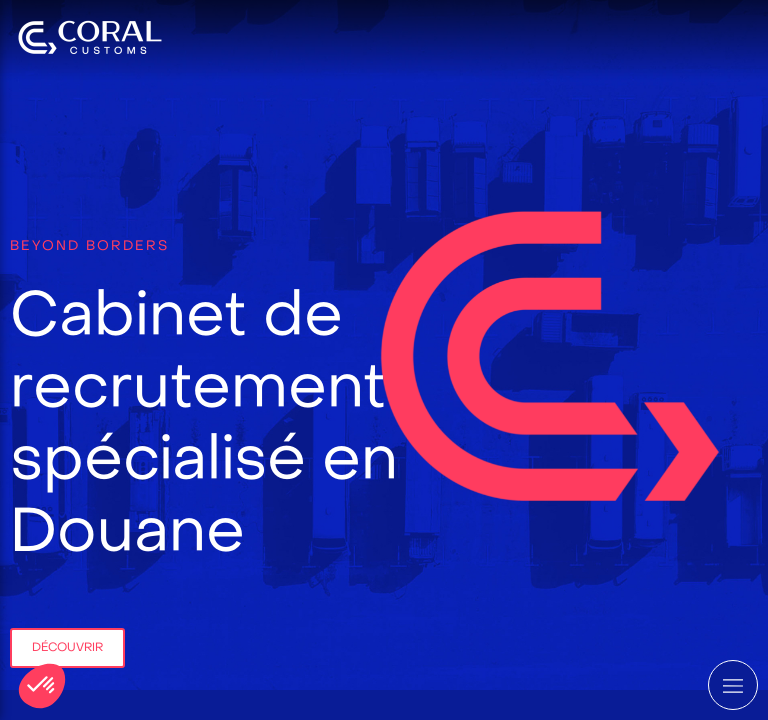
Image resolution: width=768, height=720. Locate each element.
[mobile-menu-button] (733, 685)
